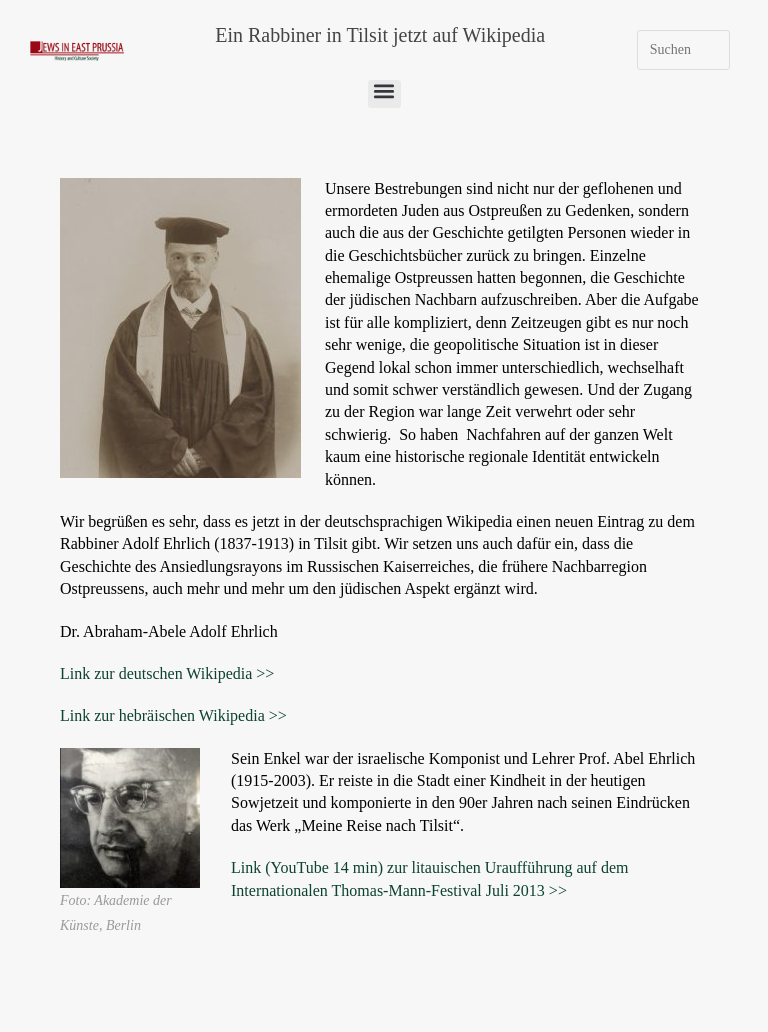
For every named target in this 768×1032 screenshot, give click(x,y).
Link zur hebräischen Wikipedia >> (173, 715)
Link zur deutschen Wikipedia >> (167, 673)
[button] (384, 94)
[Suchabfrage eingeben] (684, 50)
